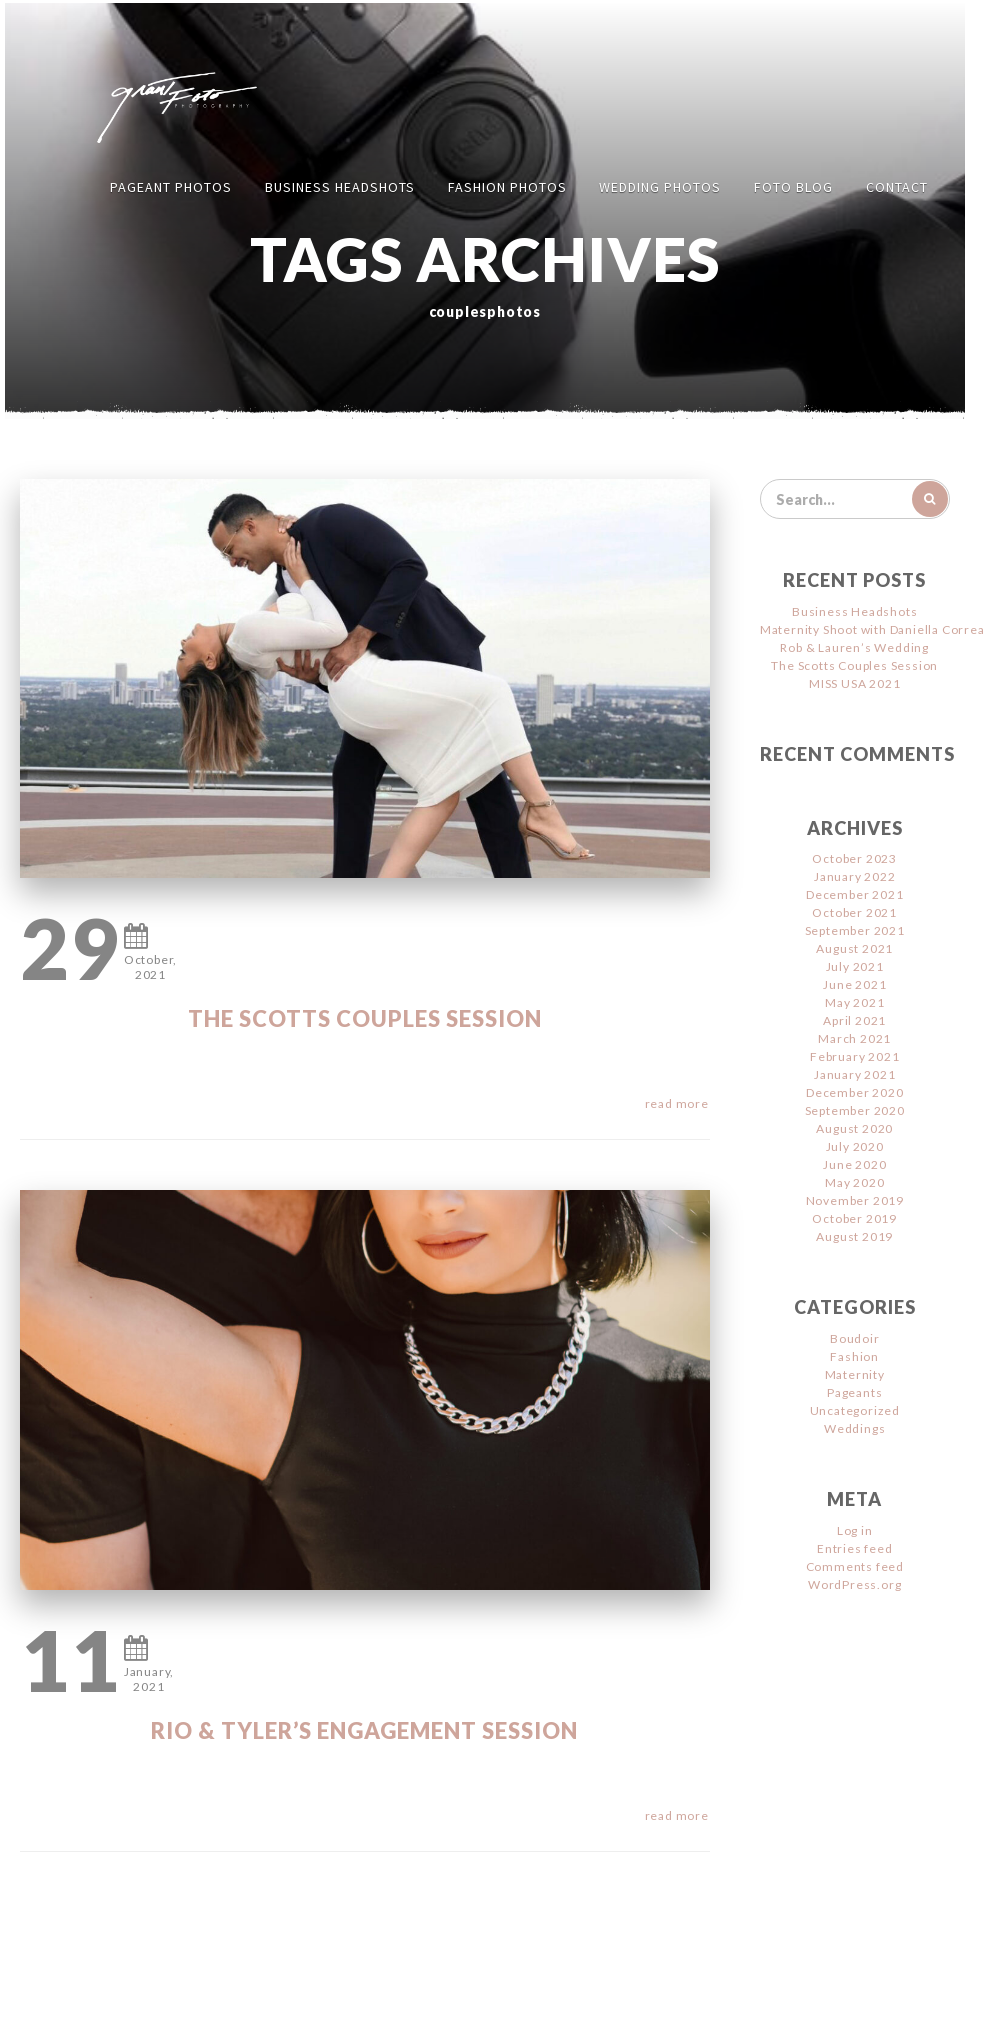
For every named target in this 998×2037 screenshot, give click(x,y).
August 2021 (854, 948)
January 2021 (855, 1074)
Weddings (854, 1428)
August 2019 (854, 1236)
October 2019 (854, 1218)
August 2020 (854, 1128)
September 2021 (855, 930)
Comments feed (855, 1566)
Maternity (855, 1374)
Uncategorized (855, 1410)
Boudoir (855, 1338)
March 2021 (854, 1038)
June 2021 (854, 984)
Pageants (854, 1392)
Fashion (854, 1356)
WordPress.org (854, 1584)
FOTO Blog (793, 187)
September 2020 (855, 1110)
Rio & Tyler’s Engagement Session (364, 1730)
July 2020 (855, 1146)
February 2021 (854, 1056)
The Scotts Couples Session (365, 1018)
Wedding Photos (660, 187)
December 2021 (854, 894)
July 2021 (855, 966)
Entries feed (855, 1548)
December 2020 (854, 1092)
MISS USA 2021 (854, 683)
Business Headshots (340, 187)
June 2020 (854, 1164)
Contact (897, 187)
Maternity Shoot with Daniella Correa (872, 629)
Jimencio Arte (694, 2007)
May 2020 (854, 1182)
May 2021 (854, 1002)
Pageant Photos (171, 187)
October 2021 (854, 912)
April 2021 (854, 1020)
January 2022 (855, 876)
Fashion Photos (507, 187)
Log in (855, 1530)
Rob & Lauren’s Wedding (854, 647)
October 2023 (854, 858)
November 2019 (855, 1200)
